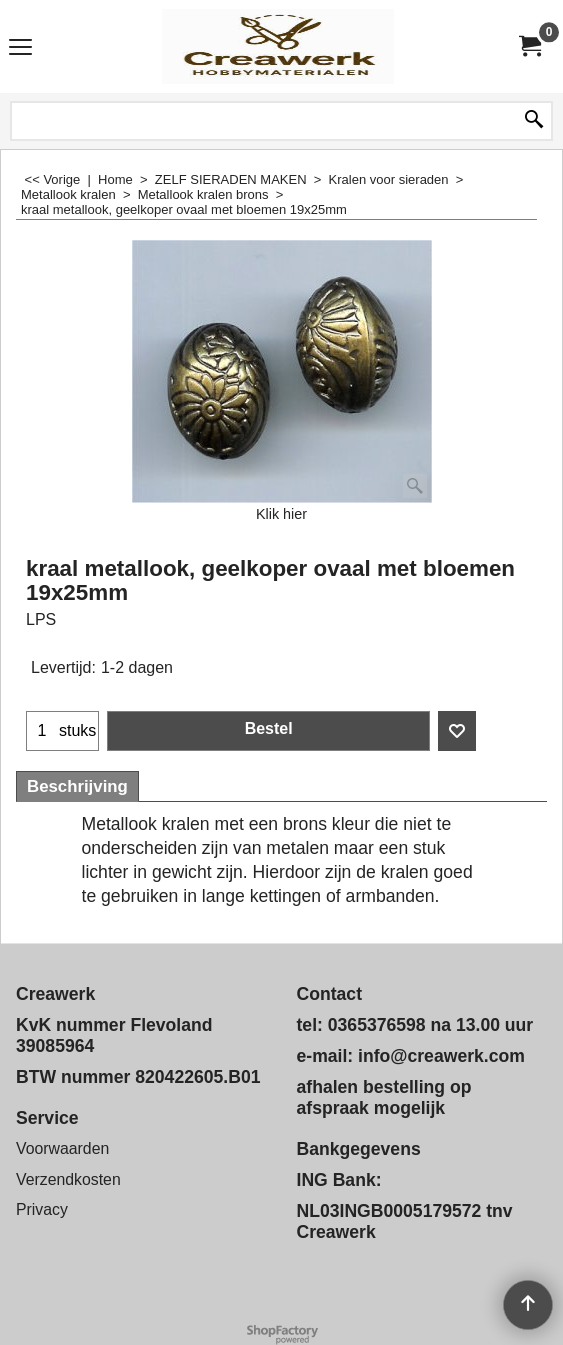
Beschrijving (77, 786)
